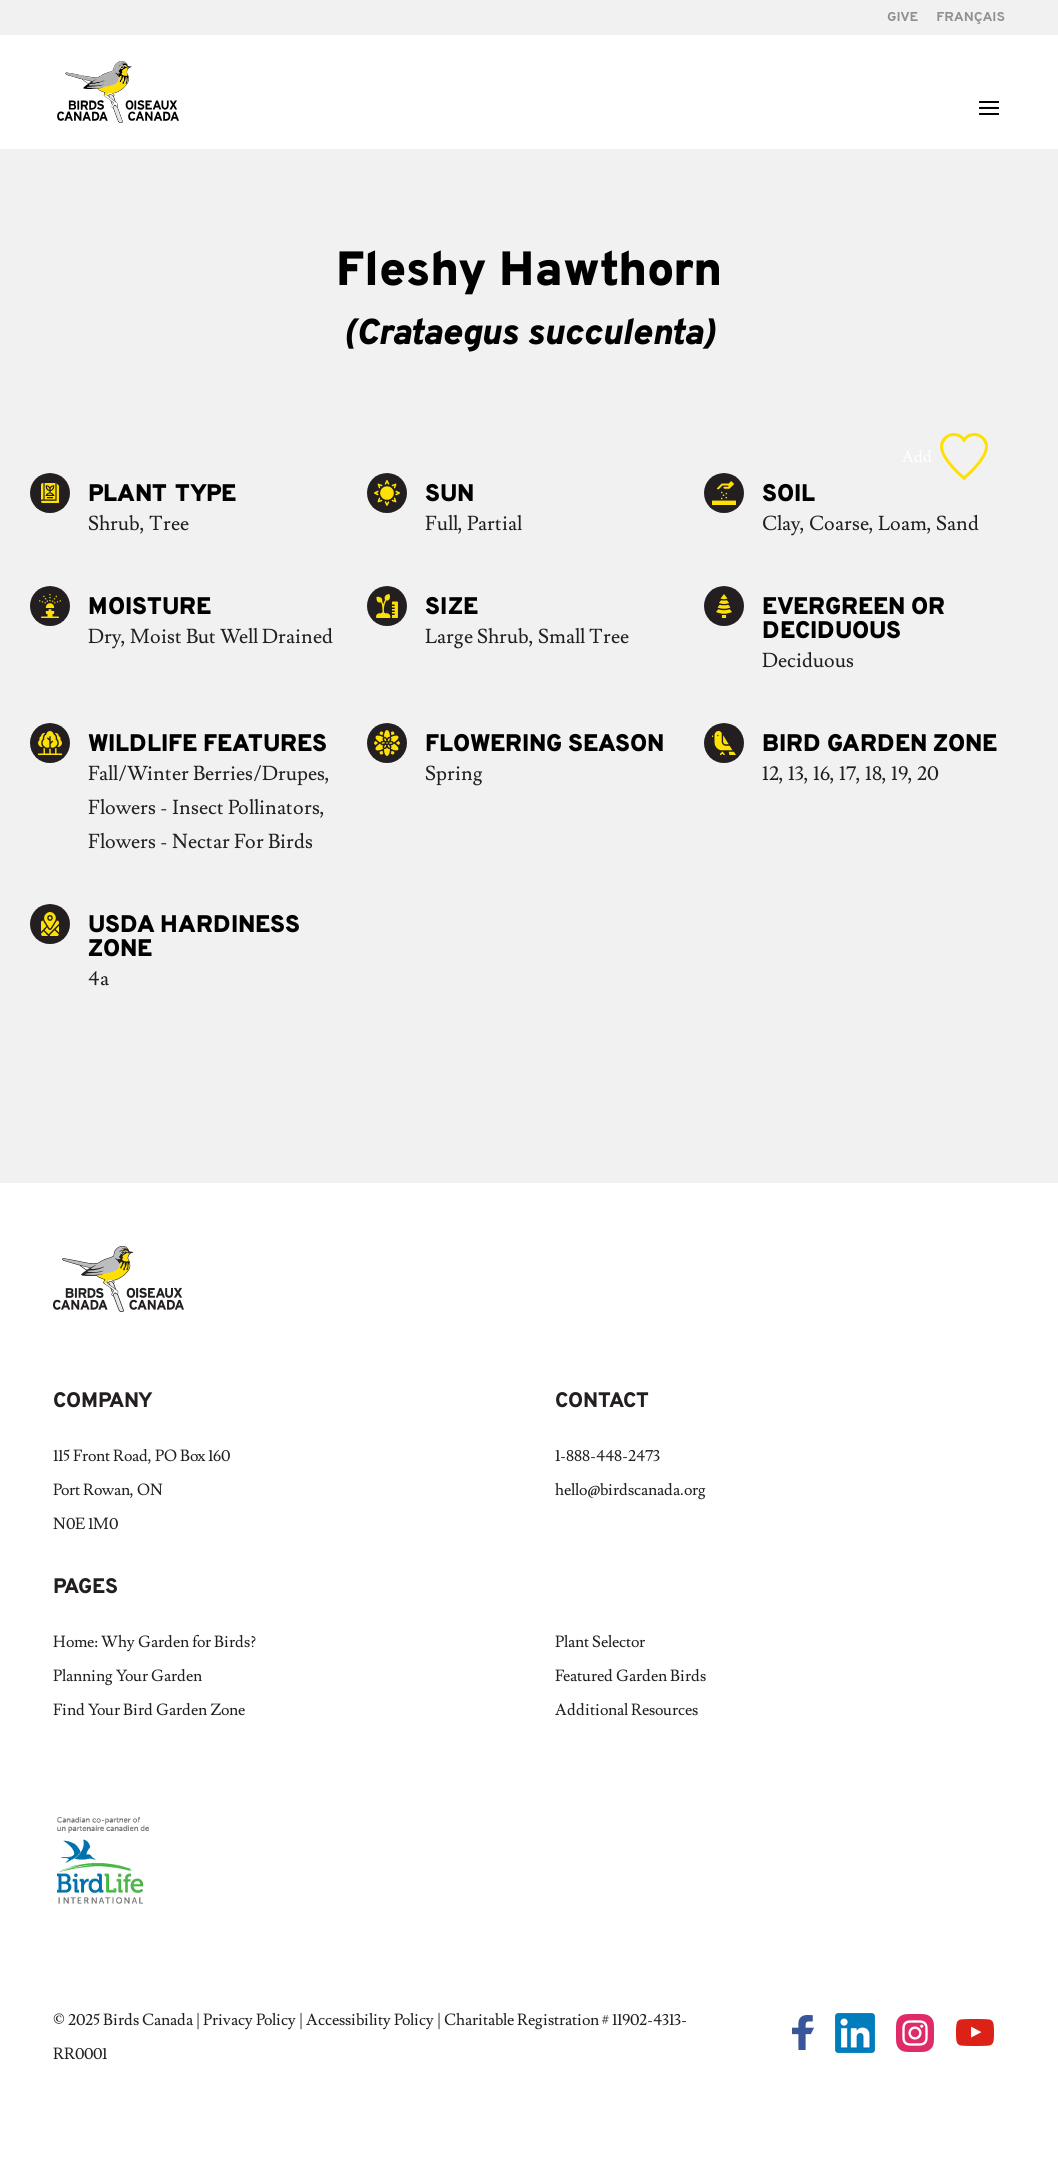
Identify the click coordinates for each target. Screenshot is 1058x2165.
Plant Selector (600, 1642)
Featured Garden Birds (630, 1676)
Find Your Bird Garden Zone (149, 1710)
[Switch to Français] (970, 23)
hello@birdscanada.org (630, 1490)
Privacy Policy (249, 2020)
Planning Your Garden (127, 1676)
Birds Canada (148, 2020)
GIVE (902, 18)
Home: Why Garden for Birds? (154, 1642)
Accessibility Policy (370, 2020)
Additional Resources (626, 1710)
